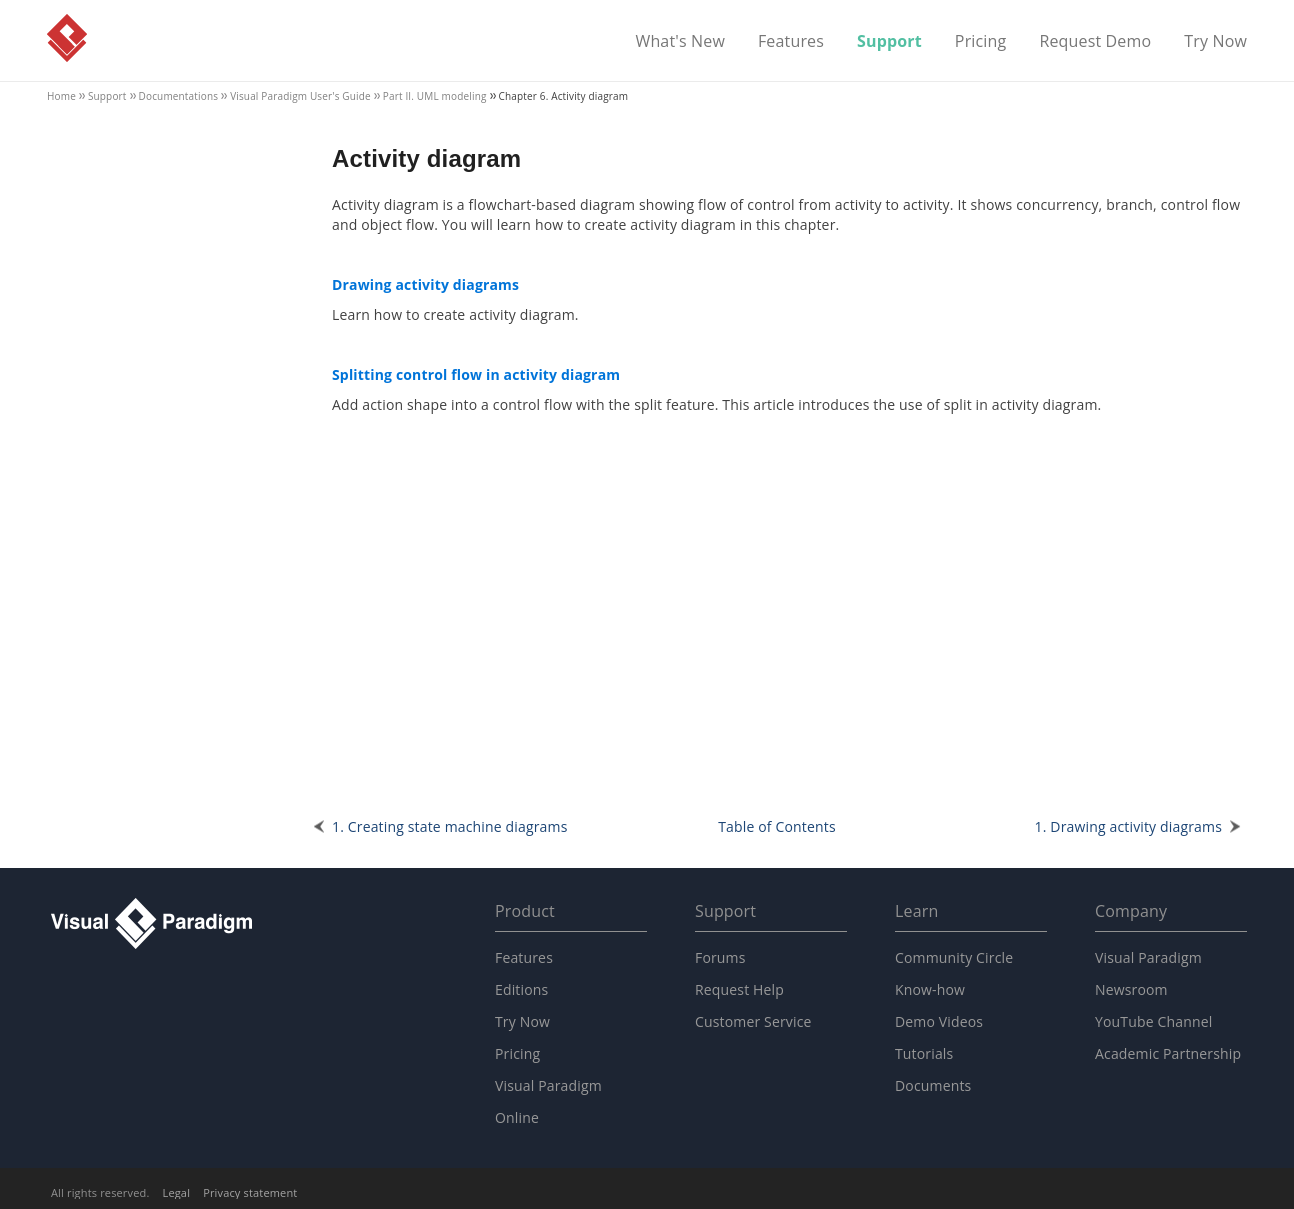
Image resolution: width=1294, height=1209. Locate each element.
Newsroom (1131, 989)
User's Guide (300, 96)
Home (61, 96)
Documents (933, 1085)
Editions (521, 989)
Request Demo (1095, 42)
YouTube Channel (1153, 1021)
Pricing (981, 42)
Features (791, 42)
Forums (720, 957)
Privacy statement (250, 1192)
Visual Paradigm (67, 38)
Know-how (930, 989)
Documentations (179, 96)
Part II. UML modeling (435, 96)
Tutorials (924, 1053)
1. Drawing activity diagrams (1128, 826)
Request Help (739, 989)
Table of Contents (777, 826)
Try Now (1215, 42)
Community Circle (954, 957)
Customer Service (753, 1021)
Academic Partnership (1168, 1053)
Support (889, 42)
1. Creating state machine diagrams (449, 826)
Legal (177, 1192)
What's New (680, 42)
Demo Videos (939, 1021)
